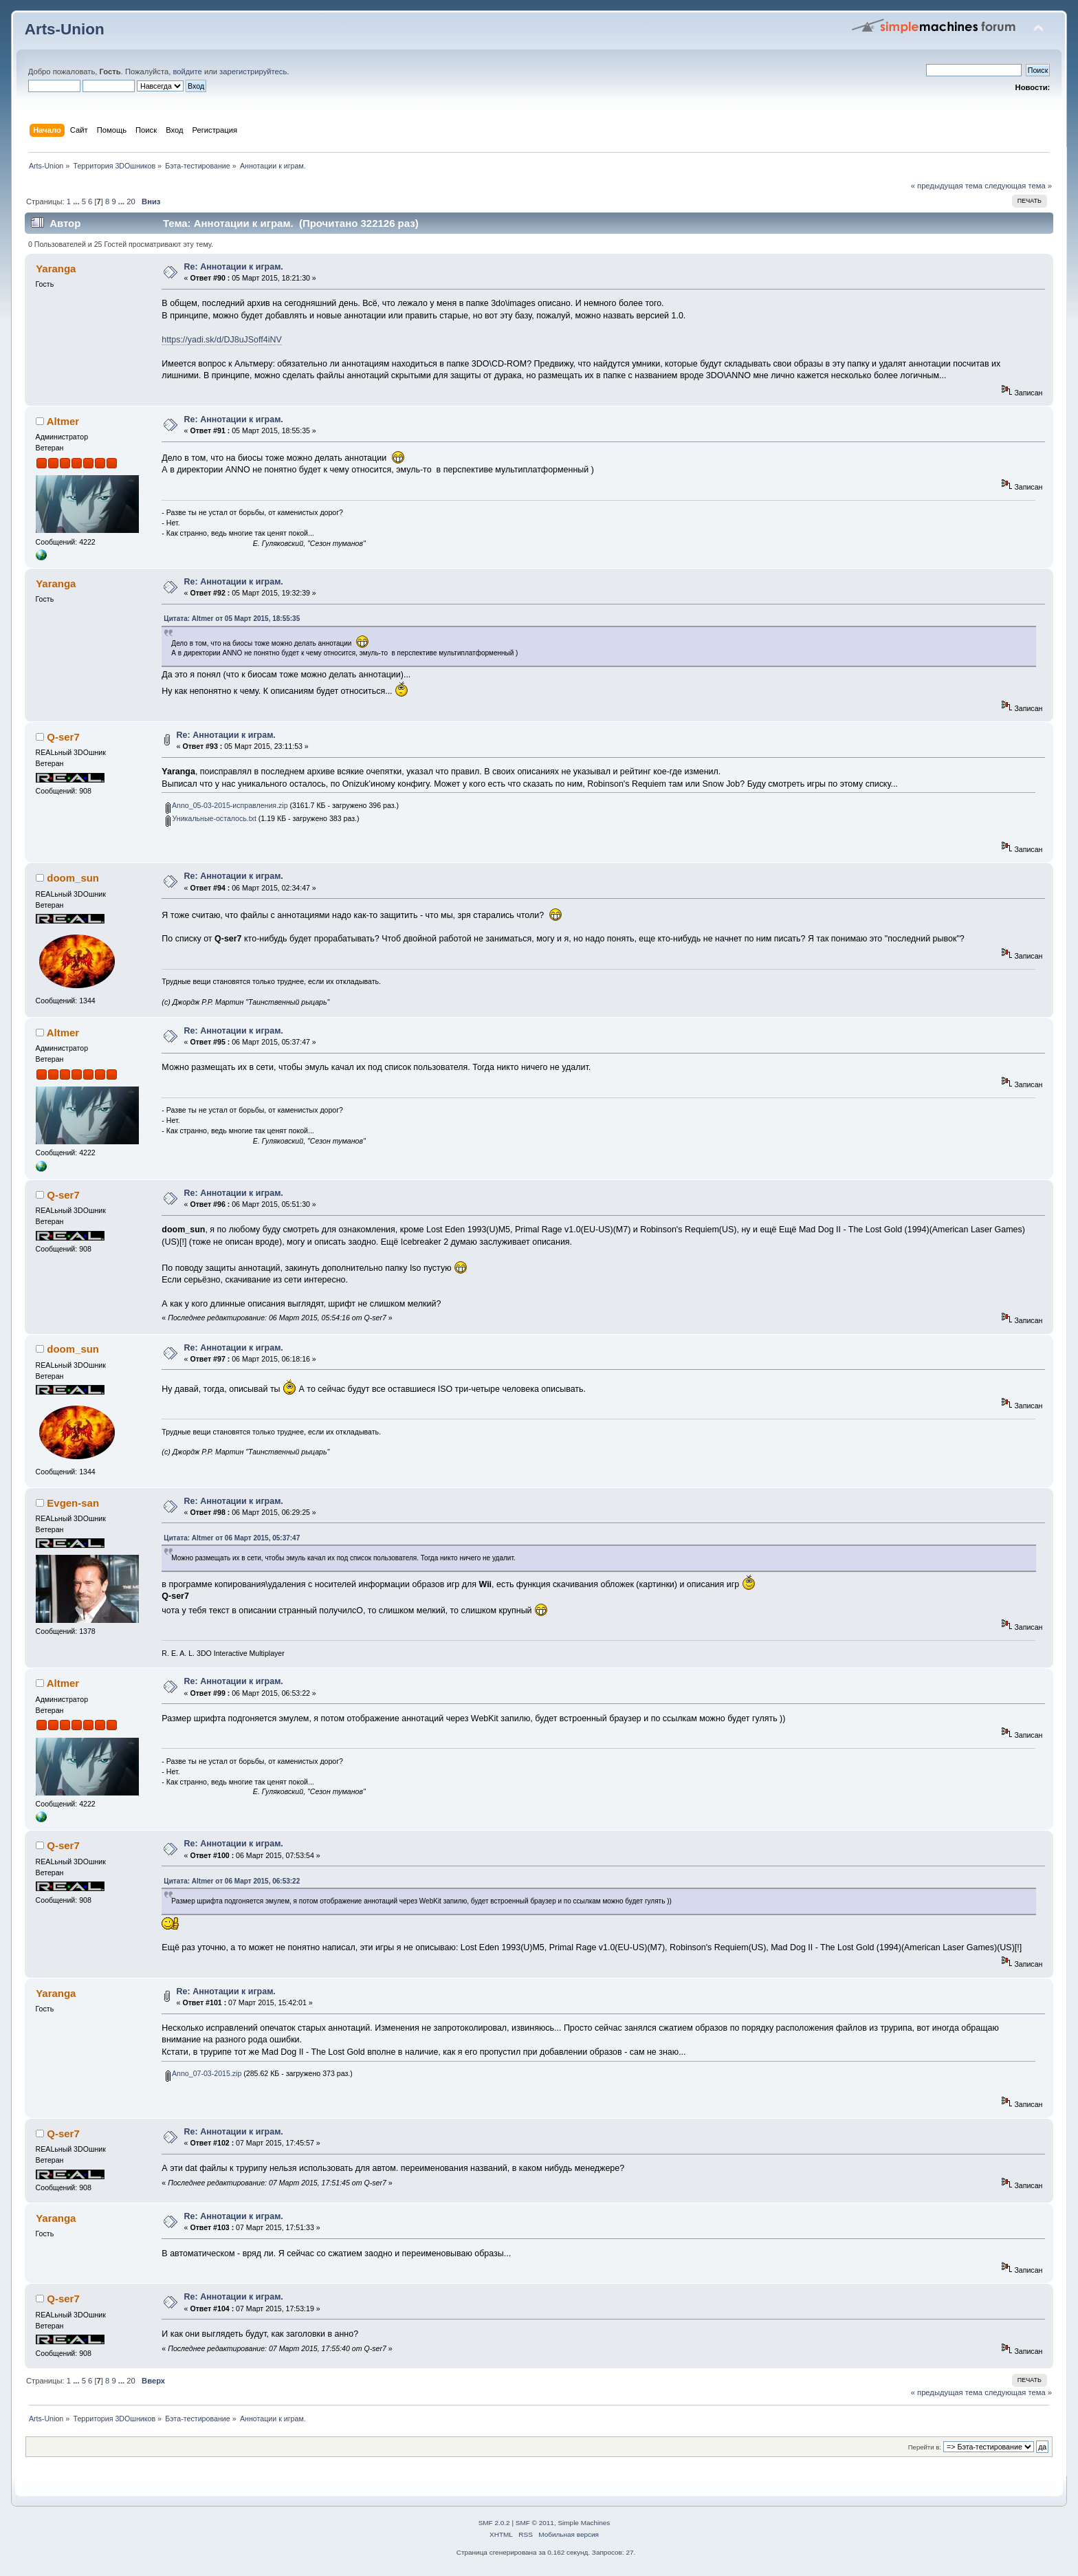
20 (130, 201)
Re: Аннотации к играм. (233, 267)
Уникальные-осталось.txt (211, 818)
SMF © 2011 (535, 2522)
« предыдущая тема (946, 186)
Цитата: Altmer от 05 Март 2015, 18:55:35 (232, 618)
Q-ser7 (63, 737)
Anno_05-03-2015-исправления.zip (227, 805)
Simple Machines (584, 2522)
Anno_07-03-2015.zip (204, 2073)
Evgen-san (73, 1503)
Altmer (63, 421)
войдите (187, 71)
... (77, 201)
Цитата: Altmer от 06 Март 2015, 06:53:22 (232, 1881)
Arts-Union (64, 29)
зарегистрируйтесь (253, 71)
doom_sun (73, 878)
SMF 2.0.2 (494, 2522)
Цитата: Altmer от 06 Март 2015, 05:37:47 (232, 1538)
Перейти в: (924, 2447)
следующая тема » (1018, 186)
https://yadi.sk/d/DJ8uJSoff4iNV (221, 340)
